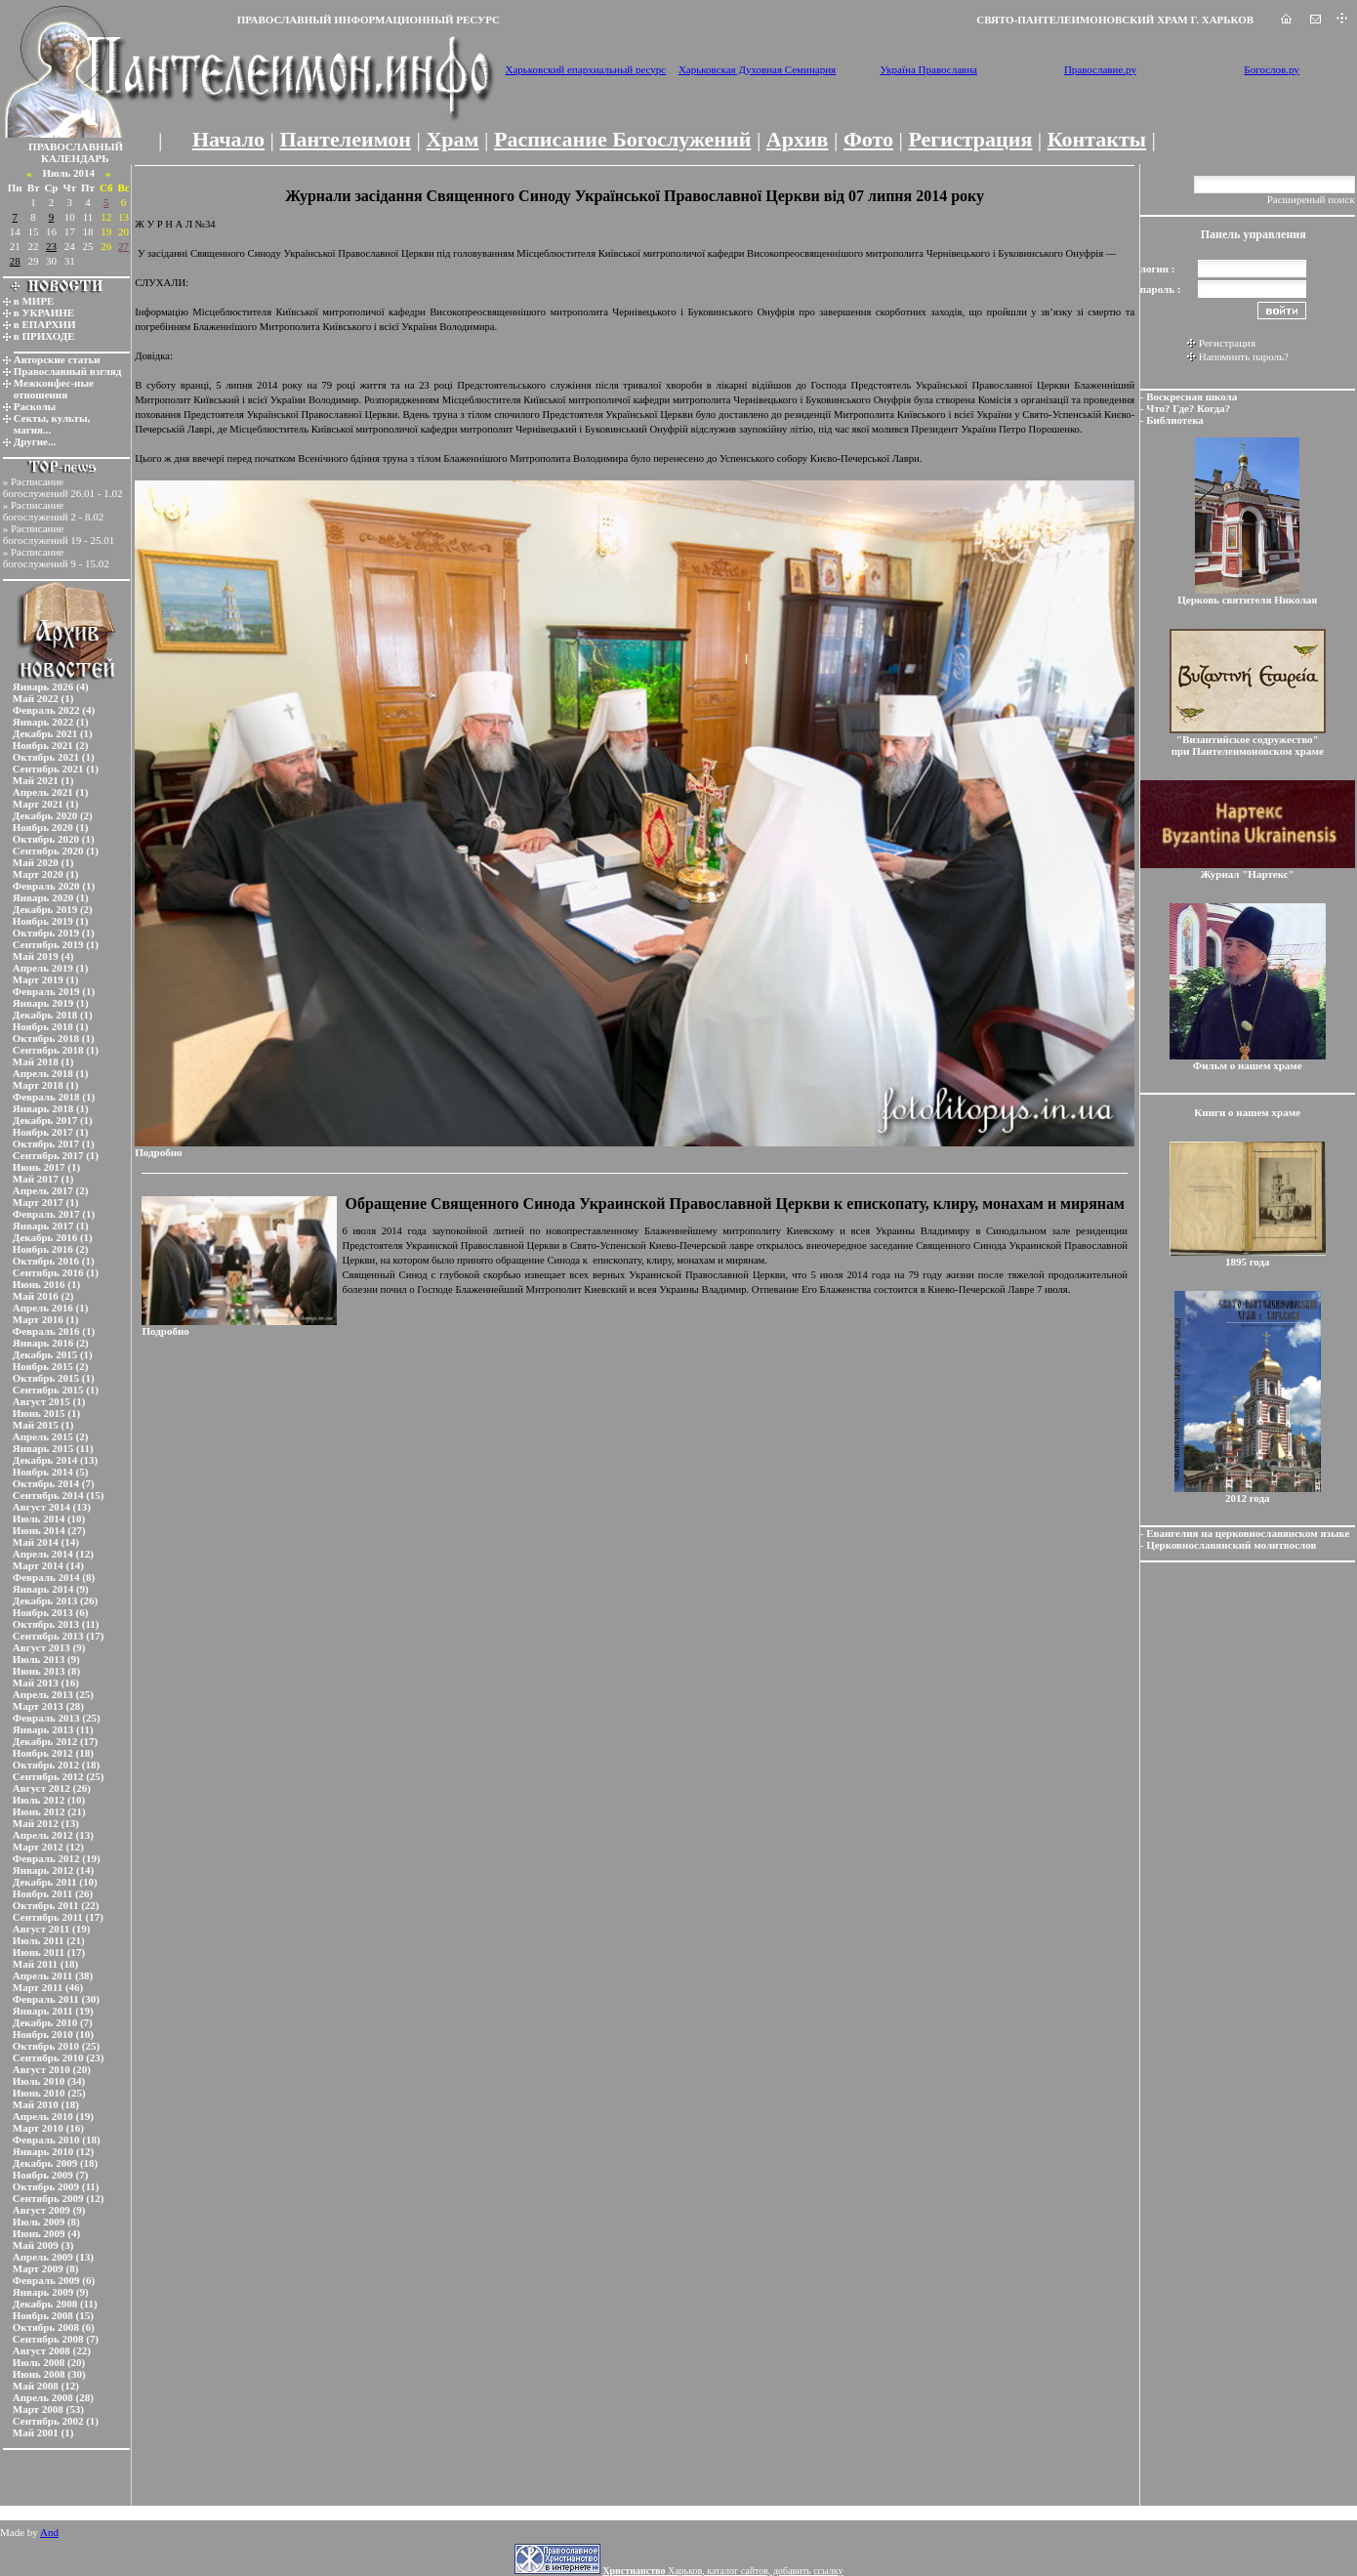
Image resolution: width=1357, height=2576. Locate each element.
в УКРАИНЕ (44, 312)
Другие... (35, 441)
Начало (228, 139)
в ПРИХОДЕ (44, 336)
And (49, 2532)
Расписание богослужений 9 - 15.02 (56, 557)
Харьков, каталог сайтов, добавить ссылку (722, 2570)
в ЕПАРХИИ (45, 324)
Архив (797, 139)
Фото (868, 139)
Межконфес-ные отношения (54, 388)
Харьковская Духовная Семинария (757, 69)
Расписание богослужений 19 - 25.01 (59, 534)
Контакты (1097, 139)
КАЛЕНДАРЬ (75, 158)
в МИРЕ (34, 301)
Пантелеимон (346, 139)
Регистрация (970, 139)
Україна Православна (928, 69)
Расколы (35, 406)
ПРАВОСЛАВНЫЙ (75, 146)
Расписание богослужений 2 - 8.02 (53, 510)
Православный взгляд (68, 371)
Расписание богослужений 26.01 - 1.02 (63, 487)
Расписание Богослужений (622, 139)
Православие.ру (1100, 69)
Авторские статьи (57, 359)
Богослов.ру (1271, 69)
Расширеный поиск (1311, 199)
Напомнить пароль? (1244, 356)
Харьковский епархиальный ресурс (585, 69)
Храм (452, 139)
